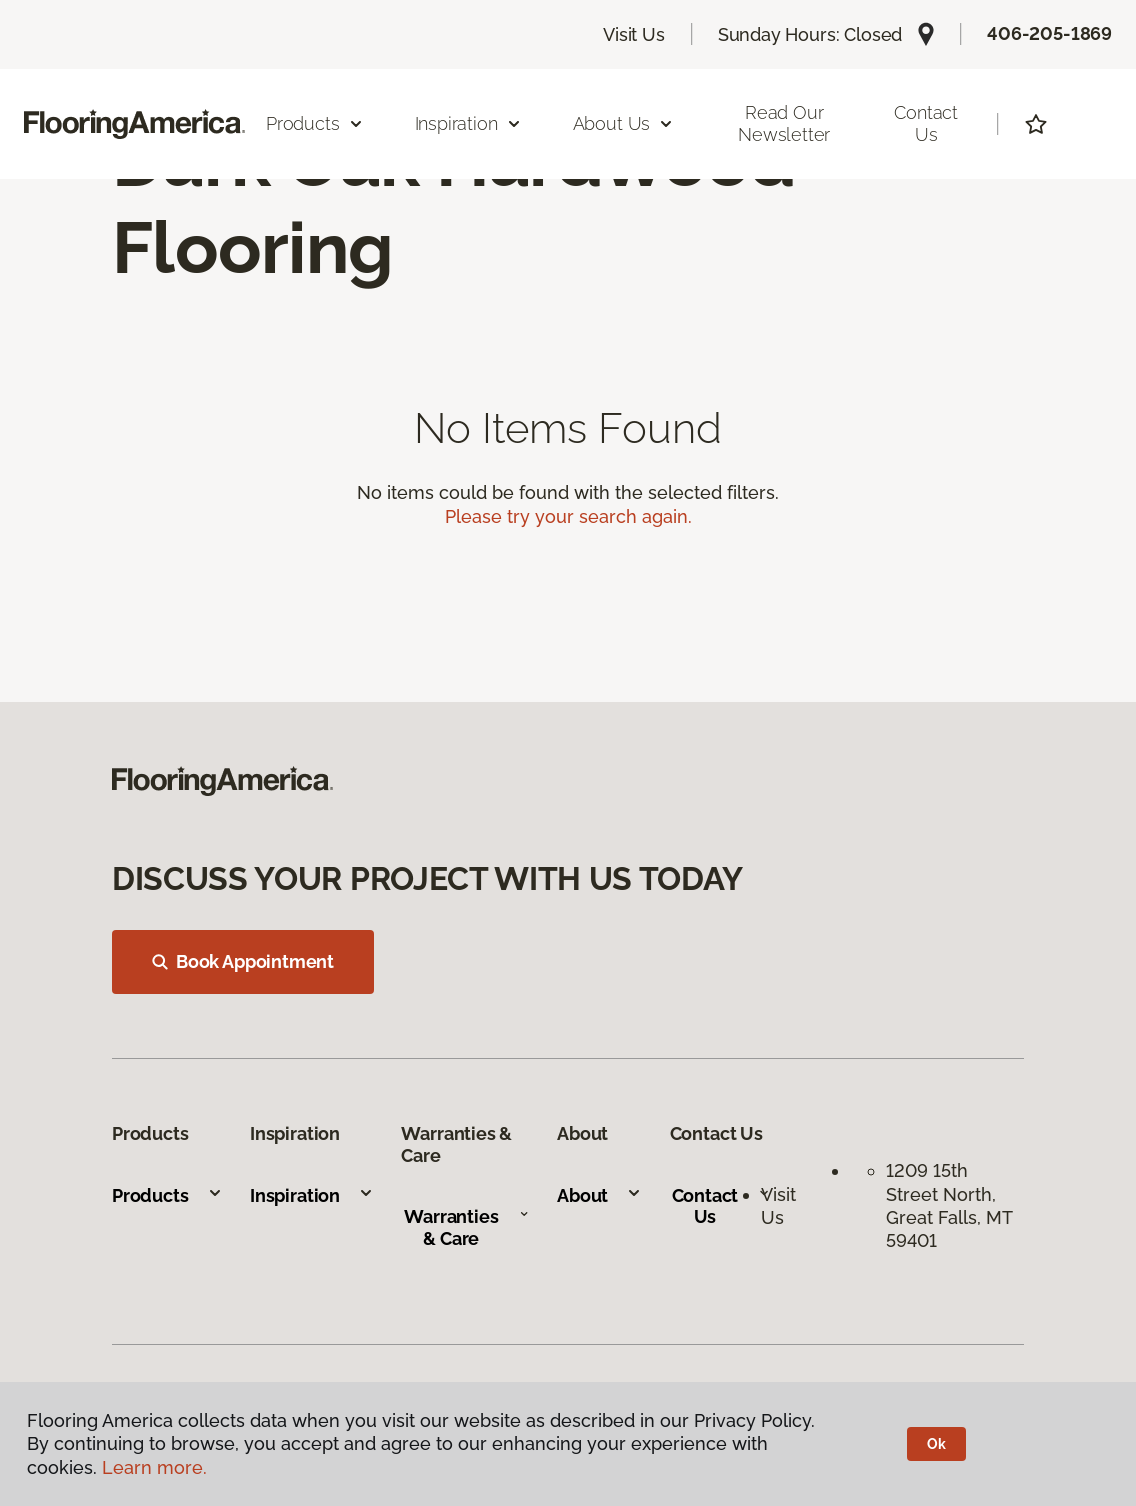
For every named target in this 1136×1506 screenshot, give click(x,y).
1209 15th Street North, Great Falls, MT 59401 (949, 1205)
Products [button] (315, 123)
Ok (936, 1444)
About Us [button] (624, 123)
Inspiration (312, 1195)
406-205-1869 (1049, 33)
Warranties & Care (466, 1227)
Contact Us (926, 123)
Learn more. (154, 1467)
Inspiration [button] (468, 123)
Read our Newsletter (784, 123)
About (599, 1195)
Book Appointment (243, 961)
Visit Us (634, 34)
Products (167, 1195)
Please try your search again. (568, 516)
